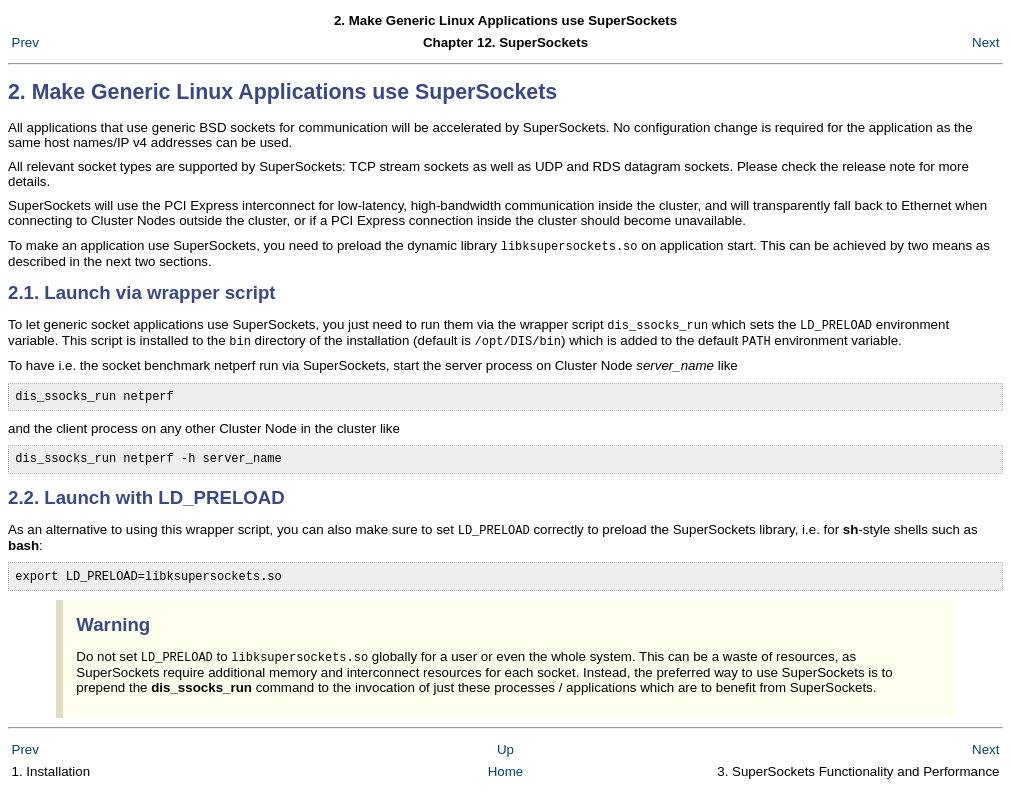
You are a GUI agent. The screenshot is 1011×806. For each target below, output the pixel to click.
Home (506, 785)
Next (985, 42)
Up (505, 763)
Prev (25, 42)
